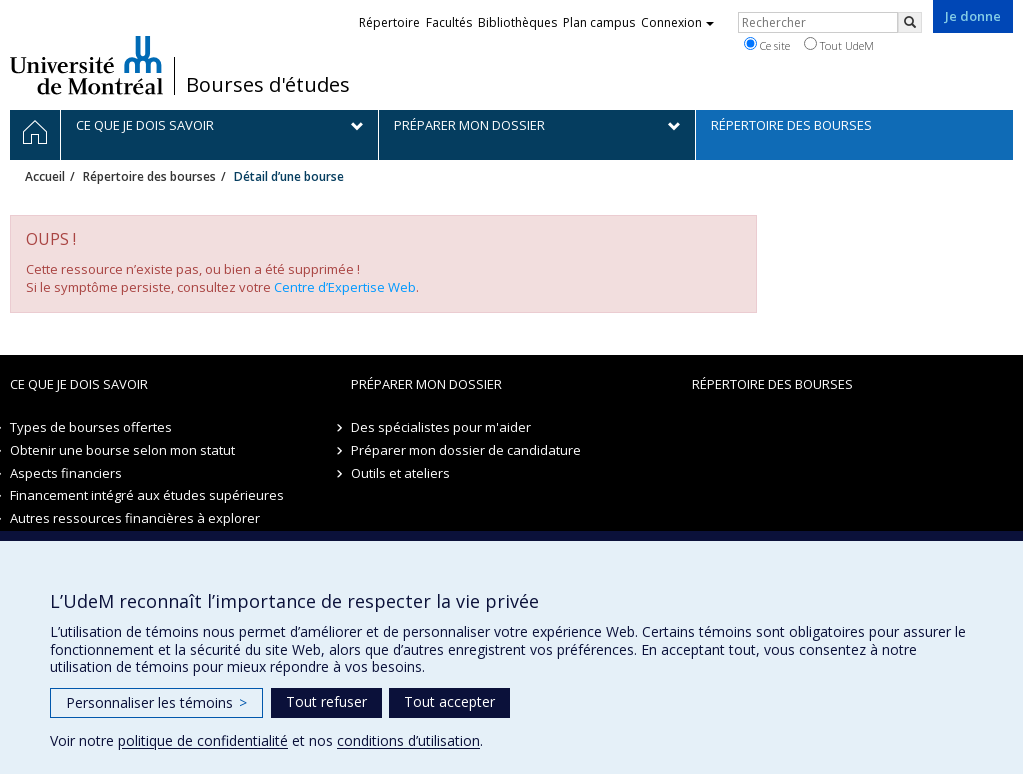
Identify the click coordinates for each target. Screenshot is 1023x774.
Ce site (767, 45)
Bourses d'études (268, 85)
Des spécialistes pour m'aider (441, 427)
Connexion (677, 22)
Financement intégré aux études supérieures (147, 495)
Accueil (45, 176)
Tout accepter (449, 701)
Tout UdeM (839, 45)
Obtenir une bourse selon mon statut (122, 450)
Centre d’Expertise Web (345, 287)
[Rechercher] (910, 22)
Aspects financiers (66, 473)
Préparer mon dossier (426, 384)
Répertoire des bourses (149, 176)
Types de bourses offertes (91, 427)
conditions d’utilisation (408, 740)
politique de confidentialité (203, 740)
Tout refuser (326, 701)
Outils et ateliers (400, 473)
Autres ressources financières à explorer (135, 518)
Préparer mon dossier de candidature (466, 450)
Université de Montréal (86, 65)
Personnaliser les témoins (156, 702)
